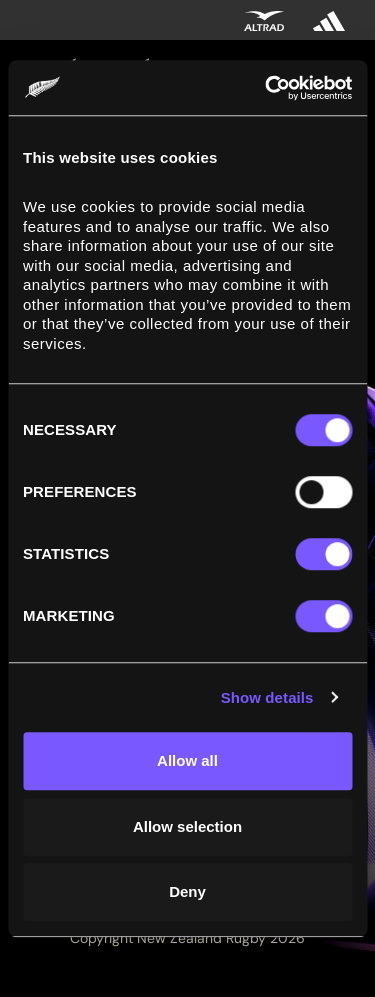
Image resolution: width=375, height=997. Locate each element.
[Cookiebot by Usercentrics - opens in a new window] (267, 88)
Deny (187, 891)
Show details (267, 697)
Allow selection (187, 826)
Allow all (187, 760)
